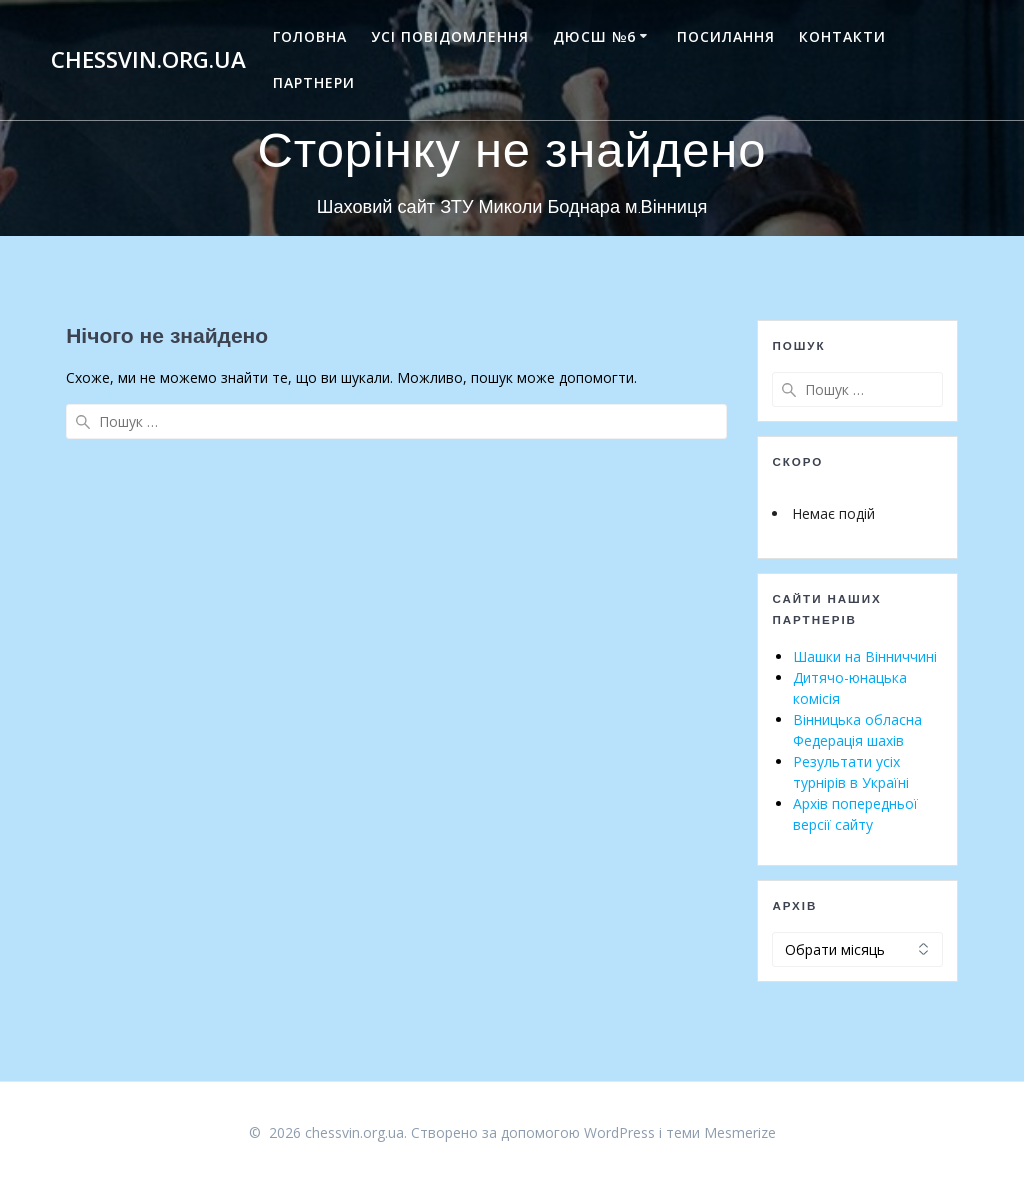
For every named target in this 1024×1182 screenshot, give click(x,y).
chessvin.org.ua (148, 60)
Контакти (842, 36)
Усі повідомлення (450, 36)
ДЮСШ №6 (594, 36)
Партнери (314, 82)
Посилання (726, 36)
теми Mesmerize (721, 1132)
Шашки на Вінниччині (865, 656)
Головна (310, 36)
